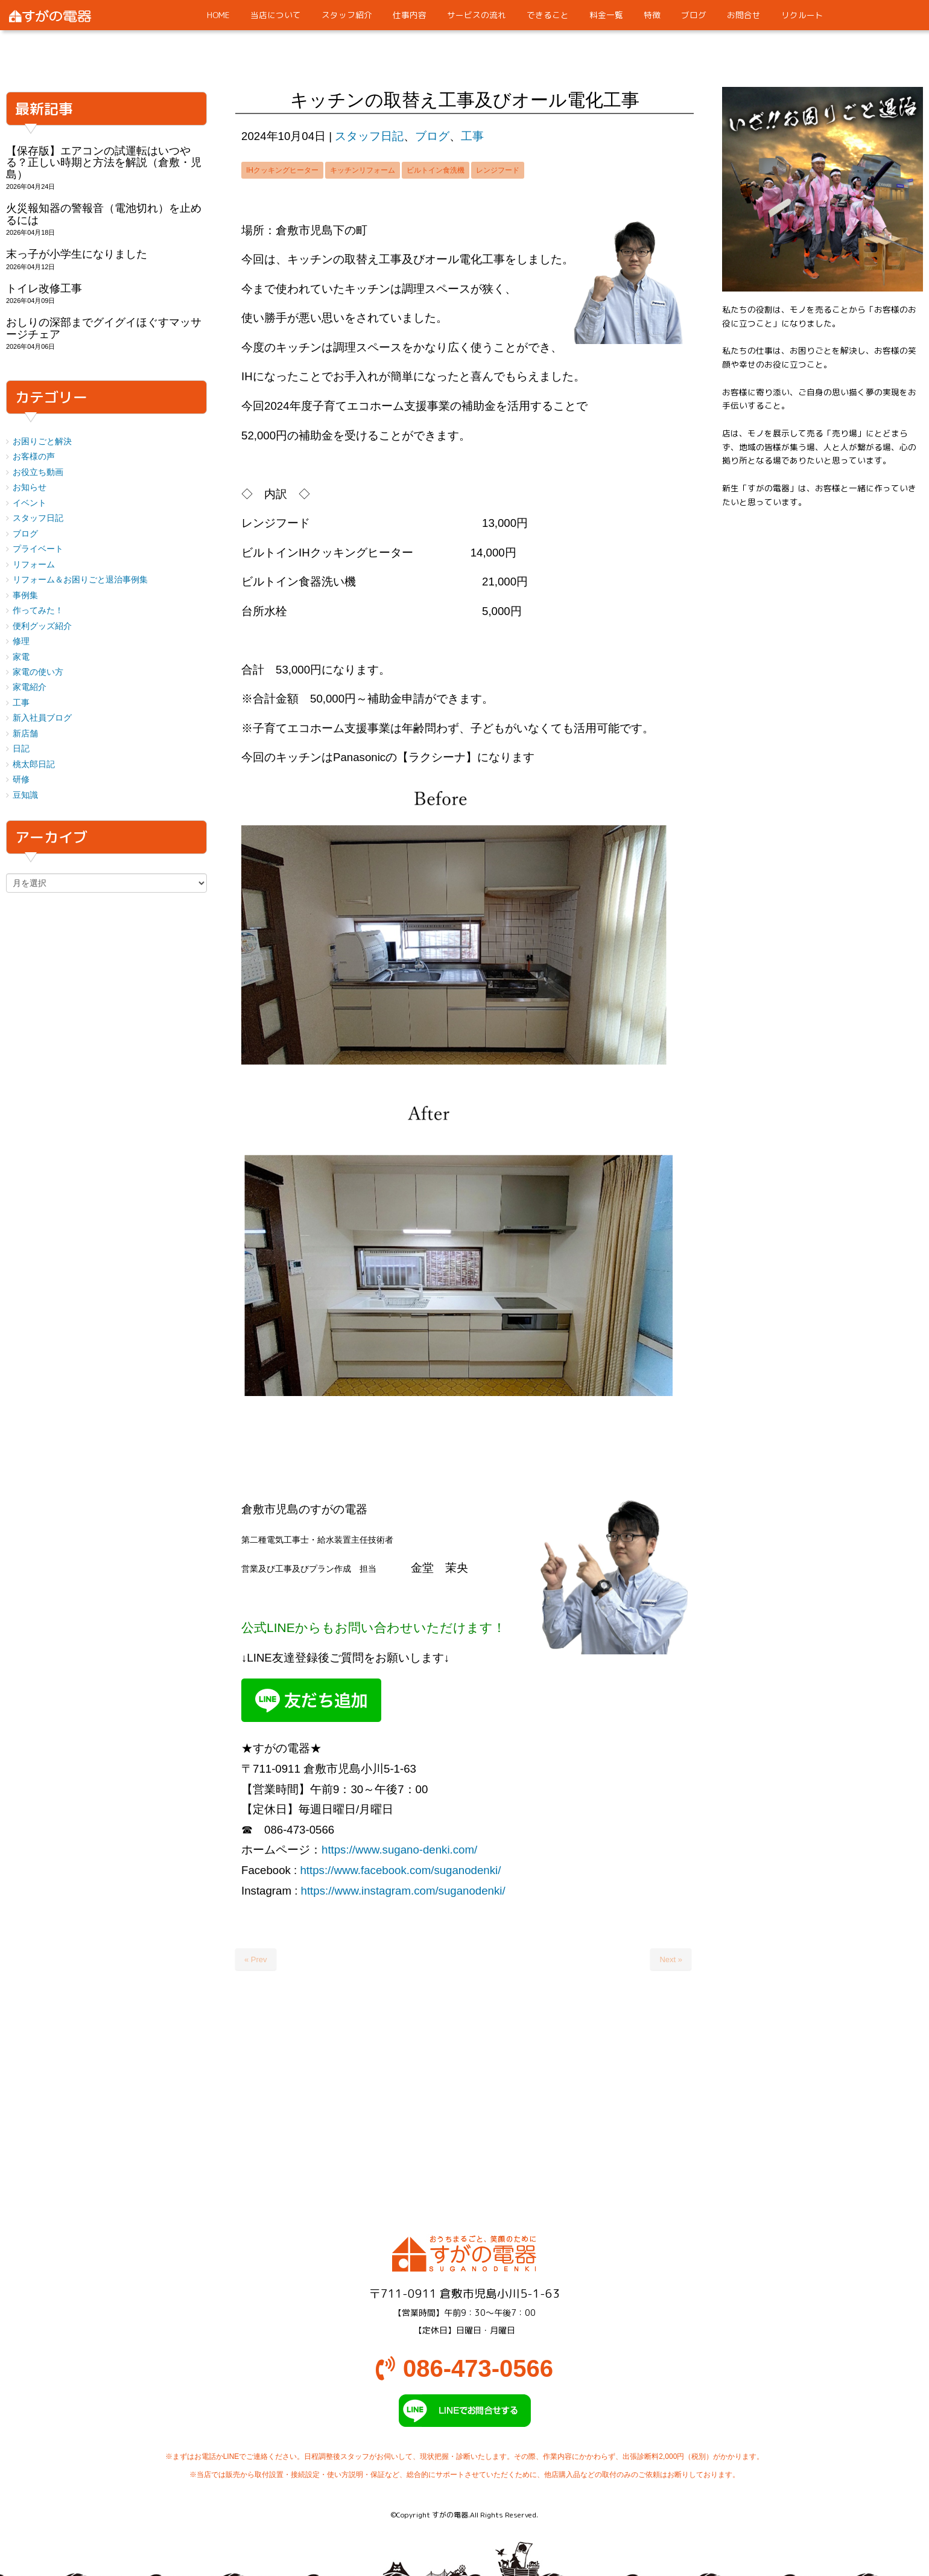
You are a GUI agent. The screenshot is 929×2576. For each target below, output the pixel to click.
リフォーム (34, 564)
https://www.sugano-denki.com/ (399, 1849)
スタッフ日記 (369, 136)
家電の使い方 (38, 672)
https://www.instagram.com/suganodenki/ (403, 1890)
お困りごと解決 (42, 441)
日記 (21, 748)
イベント (29, 503)
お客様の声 (34, 456)
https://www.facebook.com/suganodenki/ (400, 1870)
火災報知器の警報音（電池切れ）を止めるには (103, 214)
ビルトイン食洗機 (435, 170)
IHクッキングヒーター (282, 170)
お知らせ (29, 487)
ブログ (432, 136)
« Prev (255, 1959)
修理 (21, 641)
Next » (670, 1959)
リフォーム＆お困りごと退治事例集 (80, 579)
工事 (472, 136)
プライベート (38, 548)
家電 (21, 657)
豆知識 (25, 795)
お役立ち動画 (38, 472)
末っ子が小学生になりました (76, 254)
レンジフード (497, 170)
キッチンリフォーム (362, 170)
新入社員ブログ (42, 717)
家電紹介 (29, 687)
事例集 (25, 595)
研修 (21, 779)
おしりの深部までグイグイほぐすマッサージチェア (103, 328)
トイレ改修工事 (44, 288)
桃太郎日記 (34, 764)
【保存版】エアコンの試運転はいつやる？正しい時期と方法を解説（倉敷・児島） (103, 162)
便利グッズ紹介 (42, 626)
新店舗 (25, 733)
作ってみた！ (38, 610)
